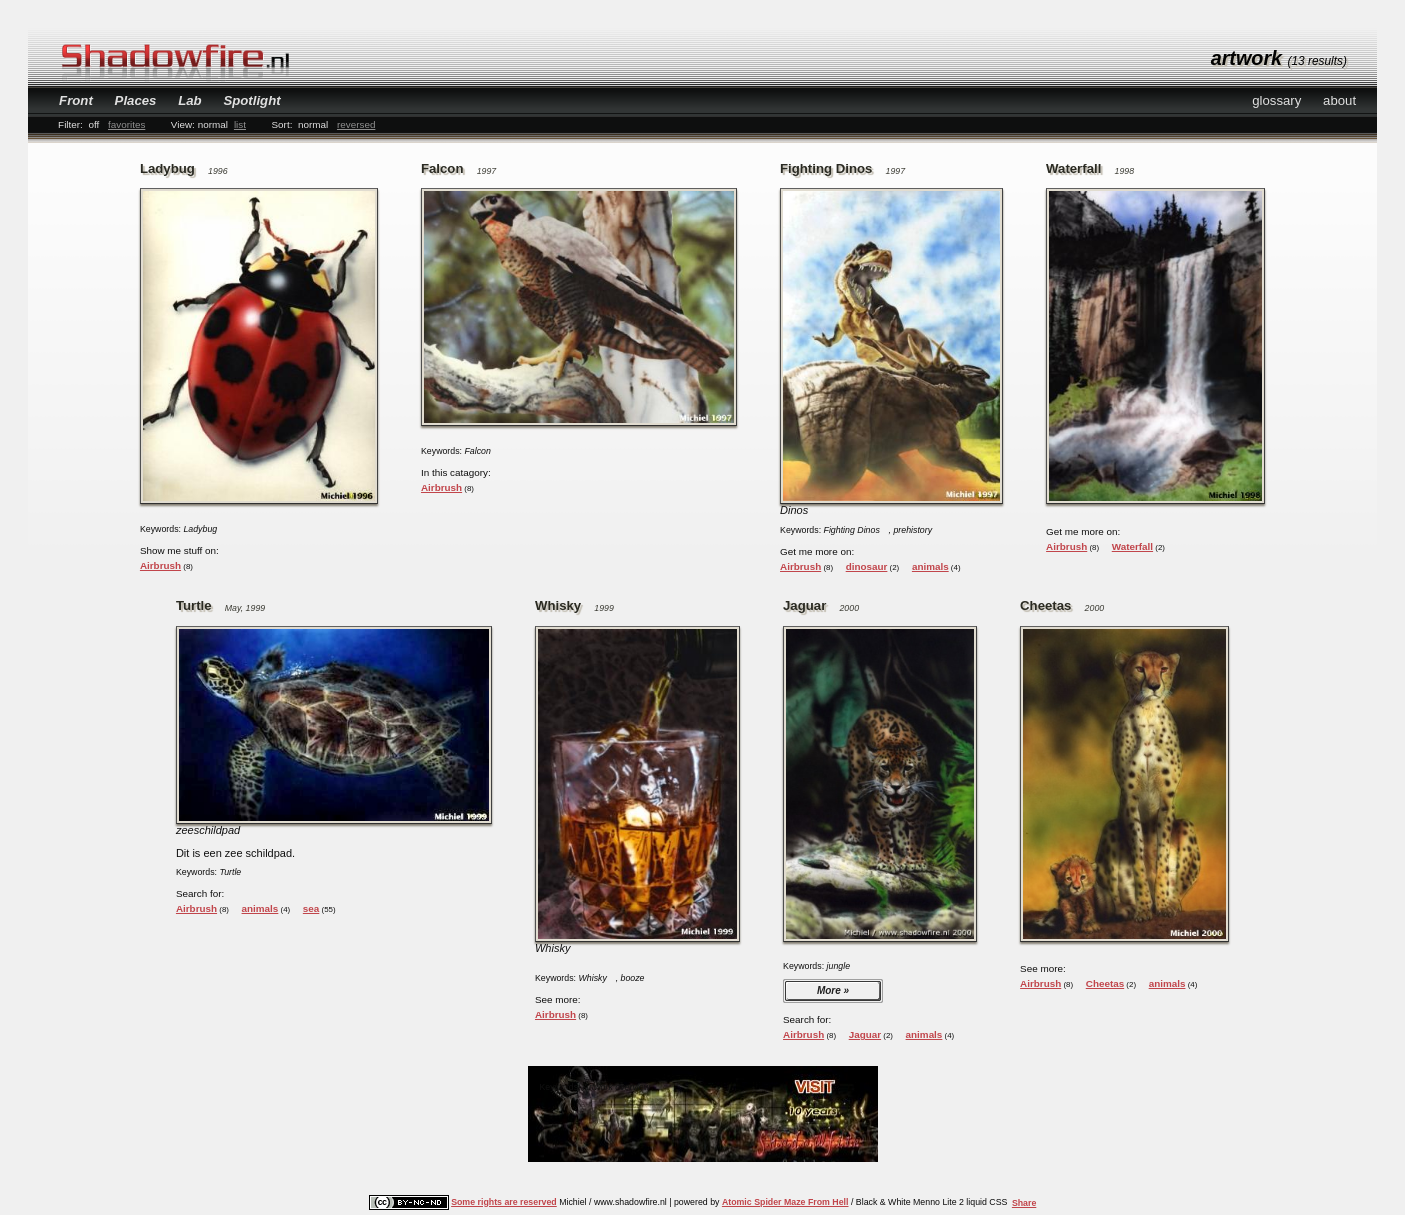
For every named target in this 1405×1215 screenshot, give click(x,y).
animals (930, 566)
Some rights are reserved (504, 1202)
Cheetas (1105, 983)
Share (1024, 1203)
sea (311, 908)
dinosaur (867, 566)
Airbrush (160, 565)
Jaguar (865, 1034)
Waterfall (1132, 546)
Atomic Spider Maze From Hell (785, 1202)
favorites (126, 124)
